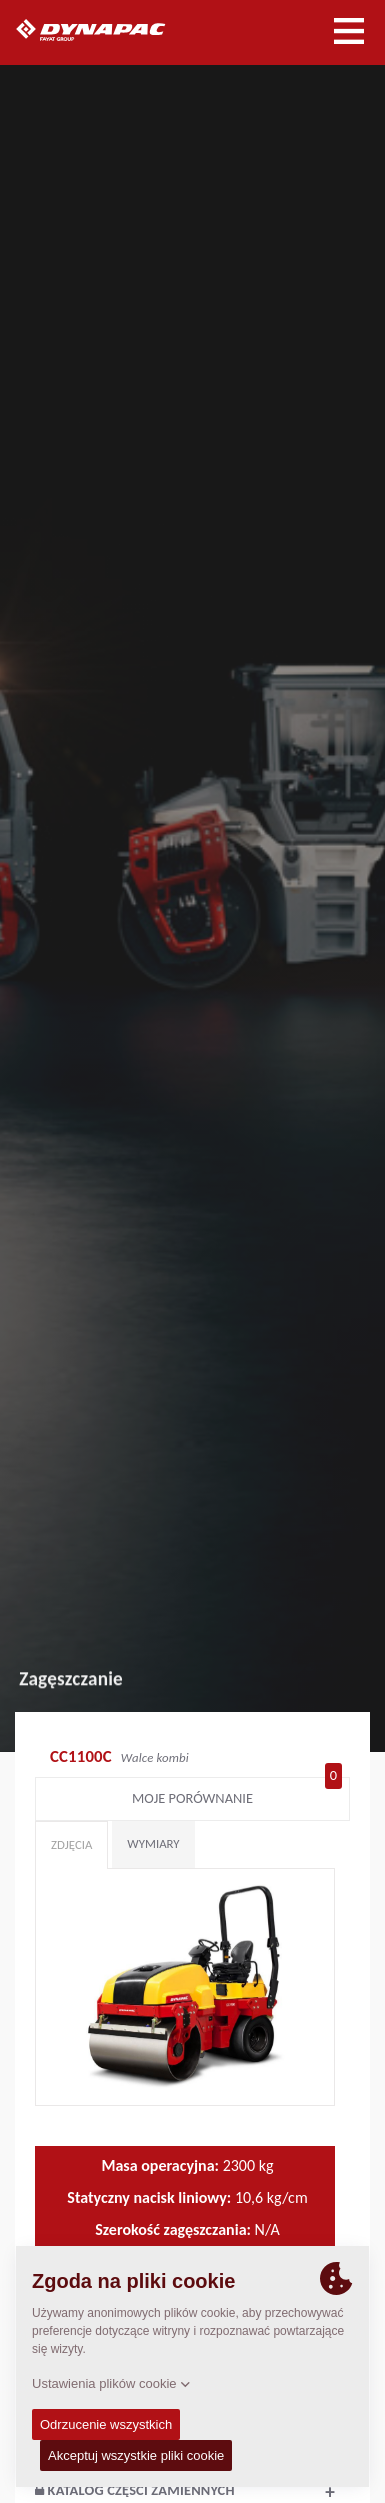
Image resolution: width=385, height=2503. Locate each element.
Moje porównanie (237, 1794)
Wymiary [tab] (153, 1843)
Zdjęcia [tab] (71, 1844)
